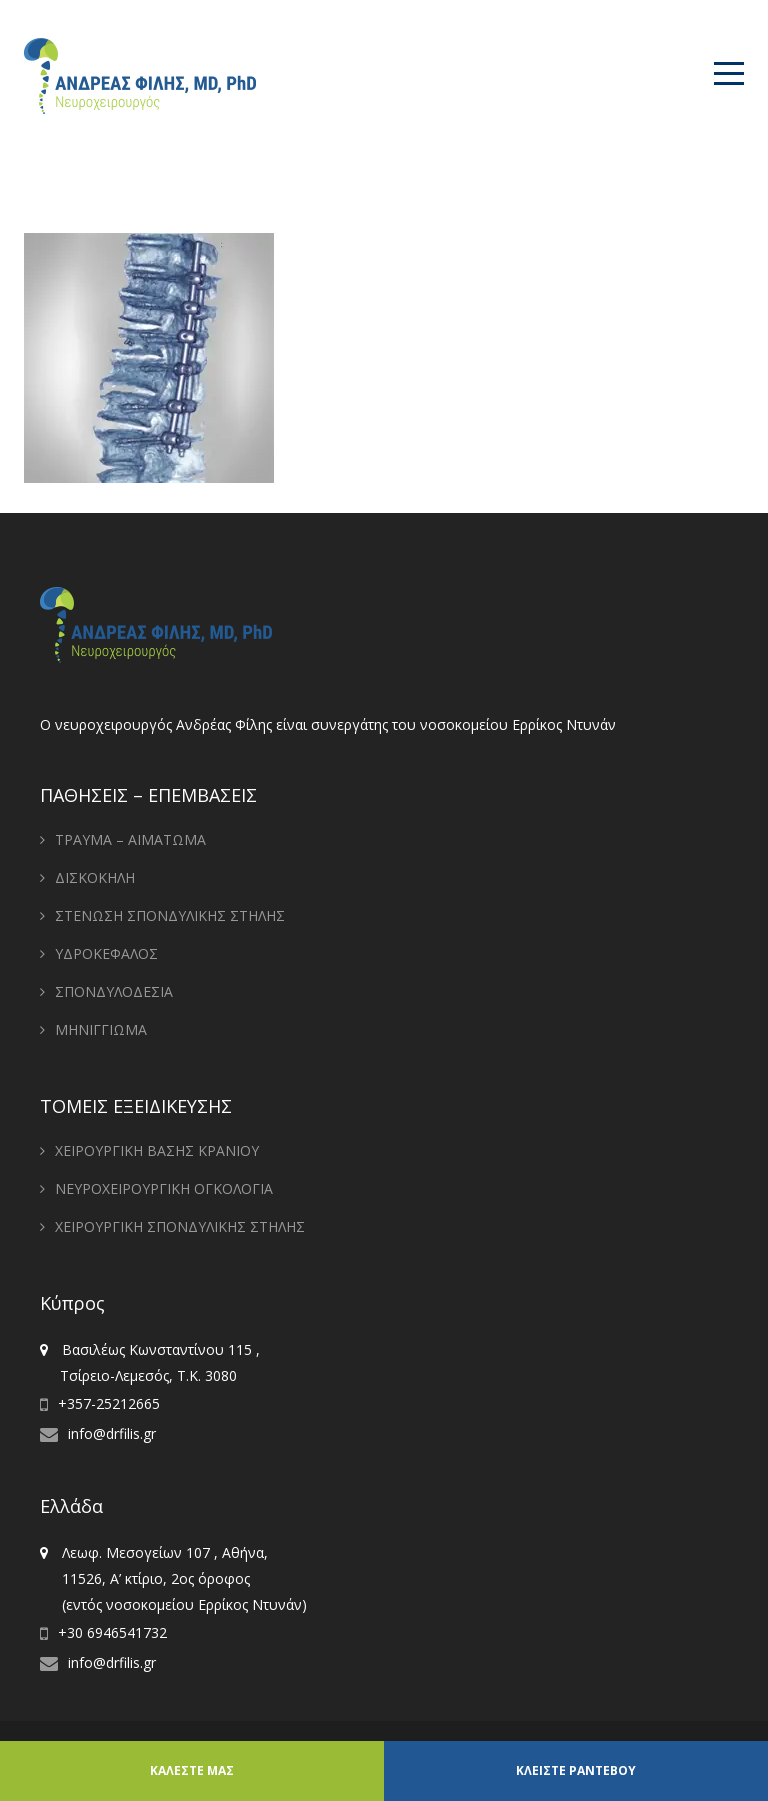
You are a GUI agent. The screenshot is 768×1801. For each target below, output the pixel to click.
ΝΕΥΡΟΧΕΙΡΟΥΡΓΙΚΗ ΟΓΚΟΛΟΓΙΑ (164, 1188)
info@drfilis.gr (112, 1433)
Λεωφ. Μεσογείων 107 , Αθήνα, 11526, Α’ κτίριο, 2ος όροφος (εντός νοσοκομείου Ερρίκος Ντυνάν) (173, 1578)
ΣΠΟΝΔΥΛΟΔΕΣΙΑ (114, 991)
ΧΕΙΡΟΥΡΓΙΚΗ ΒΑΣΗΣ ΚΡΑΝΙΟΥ (157, 1150)
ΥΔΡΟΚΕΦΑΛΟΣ (106, 953)
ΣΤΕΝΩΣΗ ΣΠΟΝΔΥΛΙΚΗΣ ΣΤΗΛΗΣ (170, 915)
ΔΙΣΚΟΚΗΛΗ (95, 877)
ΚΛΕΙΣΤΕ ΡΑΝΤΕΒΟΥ (576, 1770)
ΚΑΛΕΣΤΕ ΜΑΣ (192, 1770)
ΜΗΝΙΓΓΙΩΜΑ (101, 1029)
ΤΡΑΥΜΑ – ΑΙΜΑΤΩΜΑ (130, 839)
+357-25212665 (109, 1403)
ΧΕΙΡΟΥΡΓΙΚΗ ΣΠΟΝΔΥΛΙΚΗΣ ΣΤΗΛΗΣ (180, 1226)
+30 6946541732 (112, 1632)
